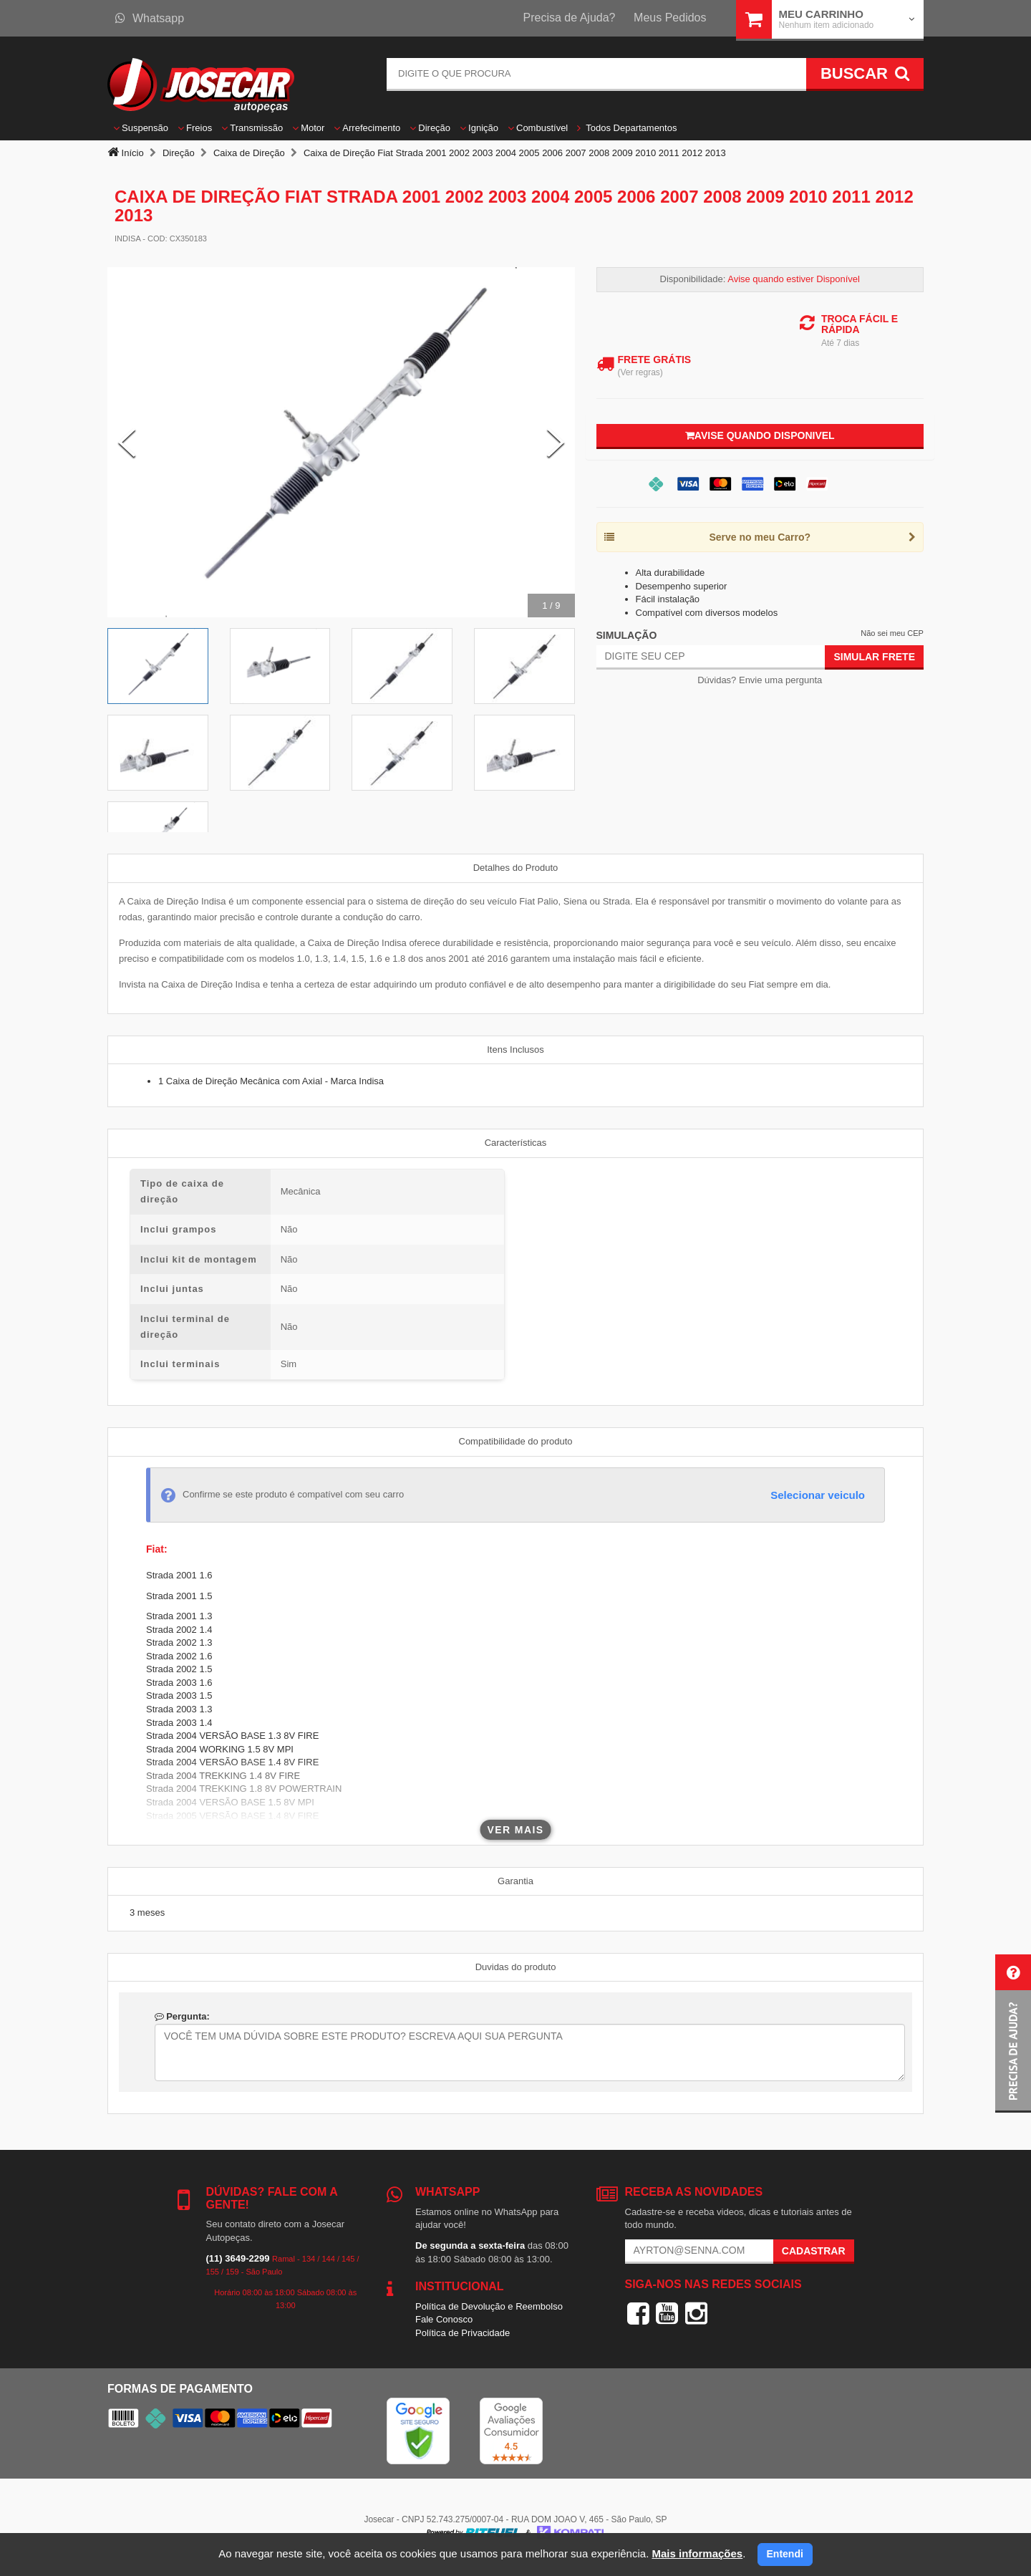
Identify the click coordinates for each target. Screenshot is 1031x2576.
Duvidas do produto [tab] (515, 1967)
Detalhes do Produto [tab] (515, 867)
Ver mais (516, 1829)
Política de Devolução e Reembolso (489, 2306)
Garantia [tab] (515, 1881)
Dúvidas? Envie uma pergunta (759, 680)
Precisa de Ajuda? (569, 17)
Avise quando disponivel (760, 435)
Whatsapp (149, 18)
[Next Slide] (555, 442)
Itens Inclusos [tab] (515, 1049)
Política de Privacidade (462, 2332)
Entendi (785, 2554)
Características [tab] (516, 1142)
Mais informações (697, 2553)
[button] (1013, 2033)
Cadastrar (814, 2251)
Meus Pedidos (670, 17)
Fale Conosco (444, 2319)
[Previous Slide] (126, 442)
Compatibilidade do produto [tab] (516, 1441)
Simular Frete (874, 656)
